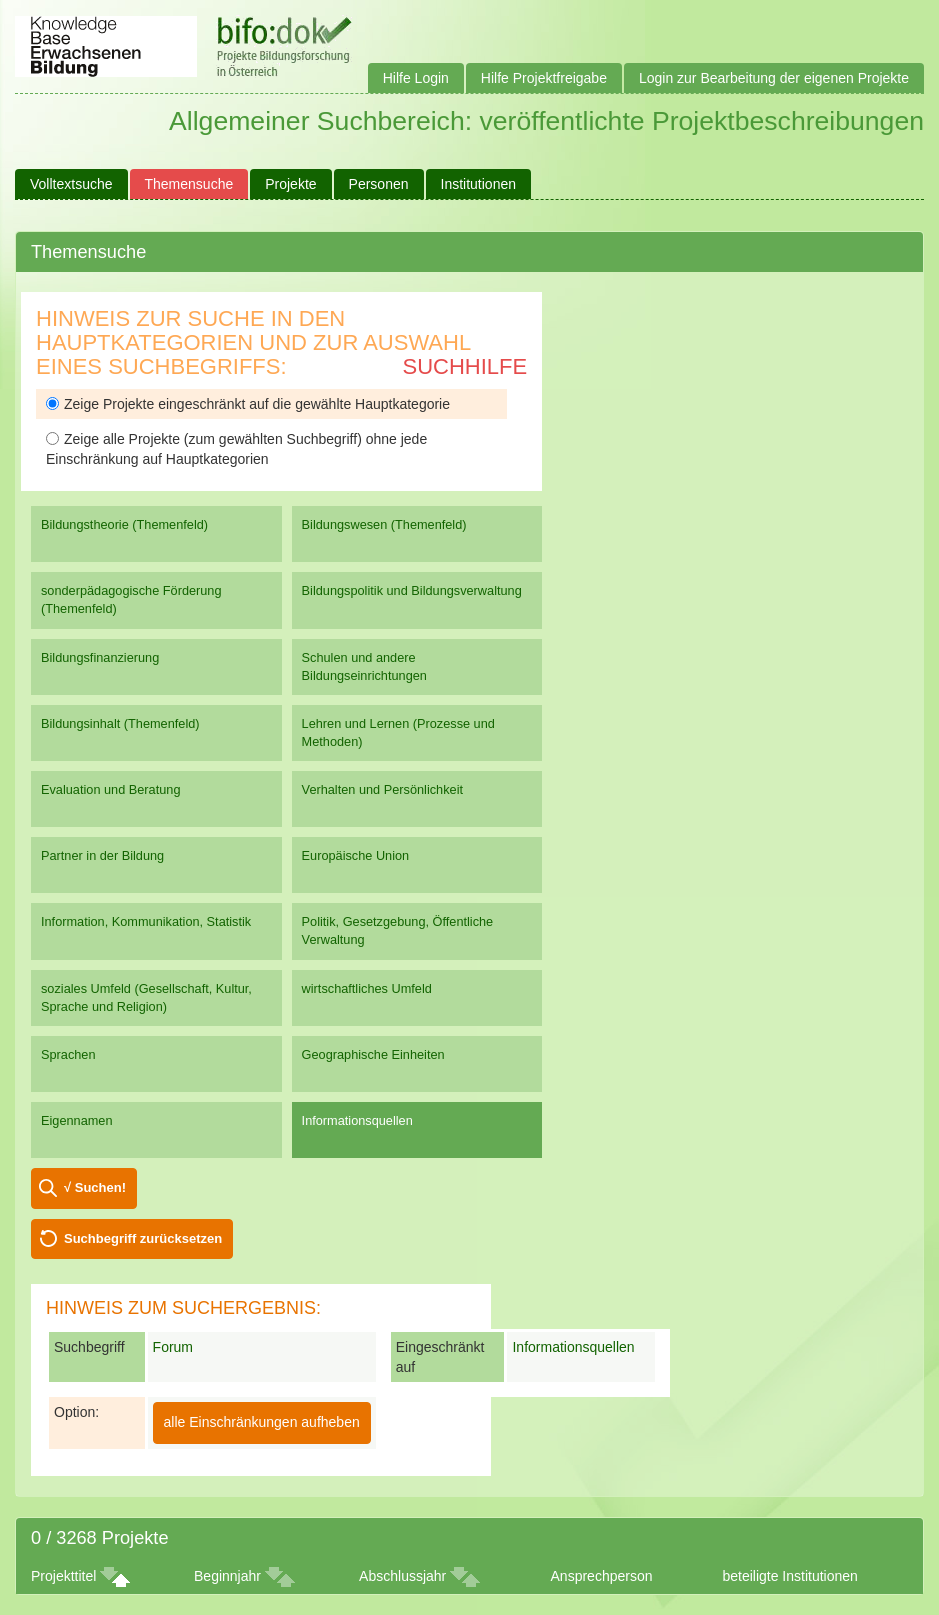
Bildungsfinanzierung (100, 657)
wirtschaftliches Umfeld (367, 988)
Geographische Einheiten (373, 1054)
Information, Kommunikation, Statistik (146, 921)
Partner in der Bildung (102, 855)
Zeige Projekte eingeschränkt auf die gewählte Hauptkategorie (248, 404)
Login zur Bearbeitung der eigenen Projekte (774, 78)
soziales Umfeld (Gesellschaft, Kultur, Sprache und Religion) (146, 997)
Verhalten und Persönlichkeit (382, 789)
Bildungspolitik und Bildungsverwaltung (412, 590)
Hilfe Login (416, 78)
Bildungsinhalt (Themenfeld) (120, 723)
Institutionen (479, 184)
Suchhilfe (465, 366)
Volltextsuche (71, 184)
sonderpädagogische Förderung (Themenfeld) (131, 599)
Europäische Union (356, 855)
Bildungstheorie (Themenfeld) (124, 524)
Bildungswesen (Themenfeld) (384, 524)
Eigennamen (77, 1120)
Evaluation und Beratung (110, 789)
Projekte (290, 184)
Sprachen (68, 1054)
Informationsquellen (357, 1120)
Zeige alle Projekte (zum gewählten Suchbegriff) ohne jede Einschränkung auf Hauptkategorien (236, 449)
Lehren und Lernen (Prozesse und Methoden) (398, 732)
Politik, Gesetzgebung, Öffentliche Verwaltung (398, 930)
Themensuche (189, 184)
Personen (379, 184)
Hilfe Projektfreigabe (544, 78)
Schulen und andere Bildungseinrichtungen (364, 666)
